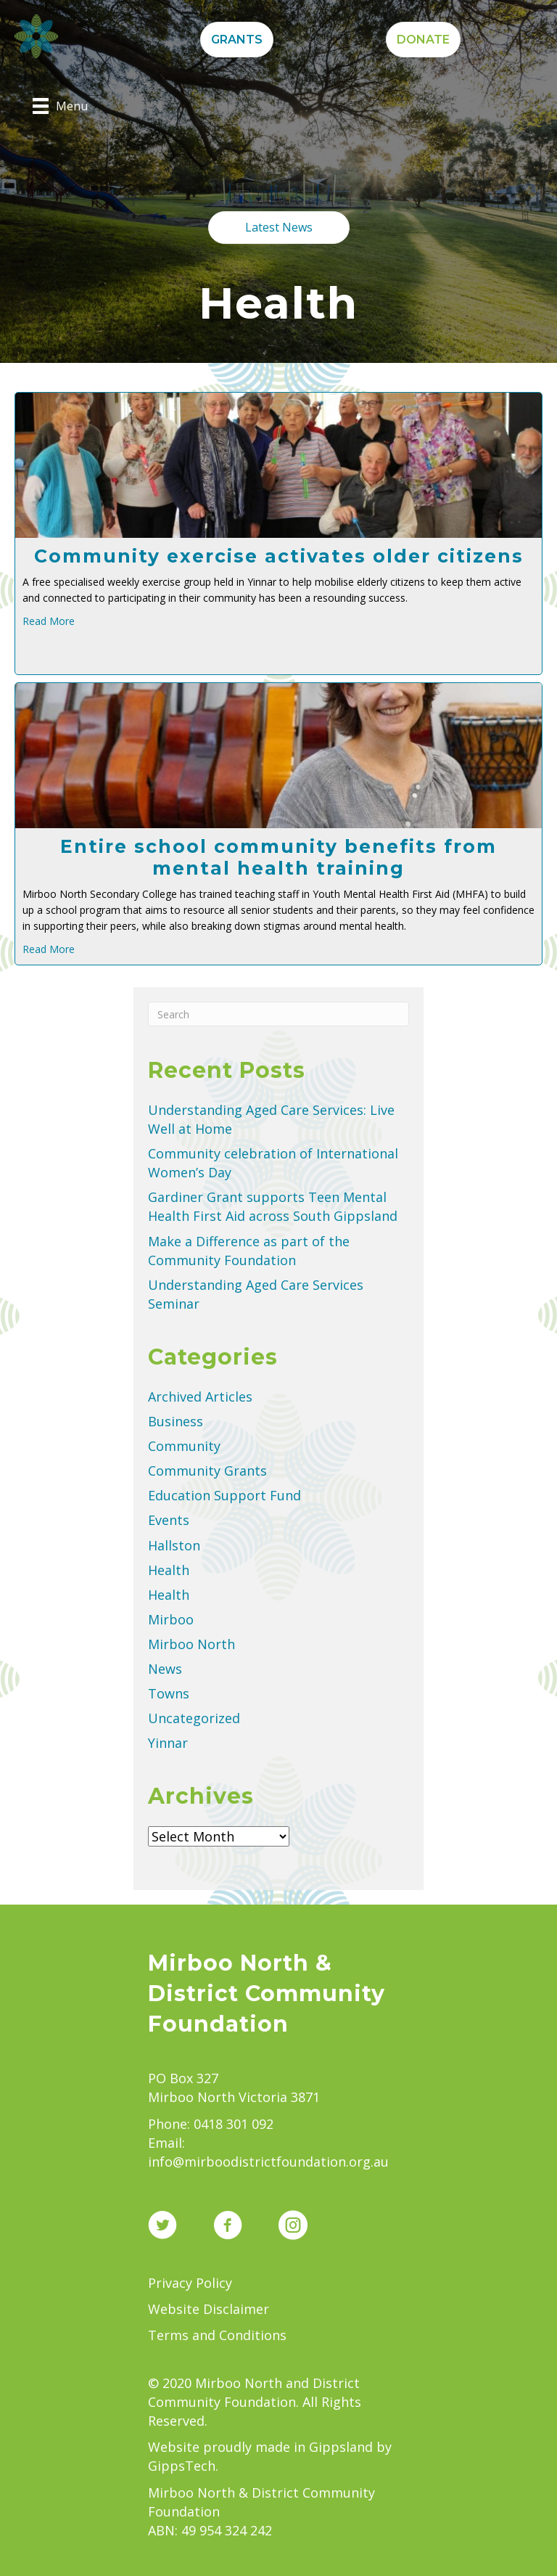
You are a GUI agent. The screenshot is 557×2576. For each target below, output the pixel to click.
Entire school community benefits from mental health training (278, 857)
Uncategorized (194, 1718)
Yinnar (168, 1742)
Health (168, 1570)
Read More (48, 621)
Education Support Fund (224, 1495)
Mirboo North (191, 1644)
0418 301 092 (233, 2124)
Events (168, 1520)
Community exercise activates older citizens (279, 556)
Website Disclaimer (208, 2309)
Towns (168, 1693)
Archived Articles (200, 1396)
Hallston (174, 1545)
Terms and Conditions (217, 2335)
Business (175, 1421)
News (165, 1668)
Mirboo (171, 1619)
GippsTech (181, 2465)
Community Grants (207, 1470)
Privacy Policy (190, 2282)
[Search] (278, 1014)
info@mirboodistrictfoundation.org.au (268, 2161)
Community (184, 1446)
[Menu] (60, 106)
